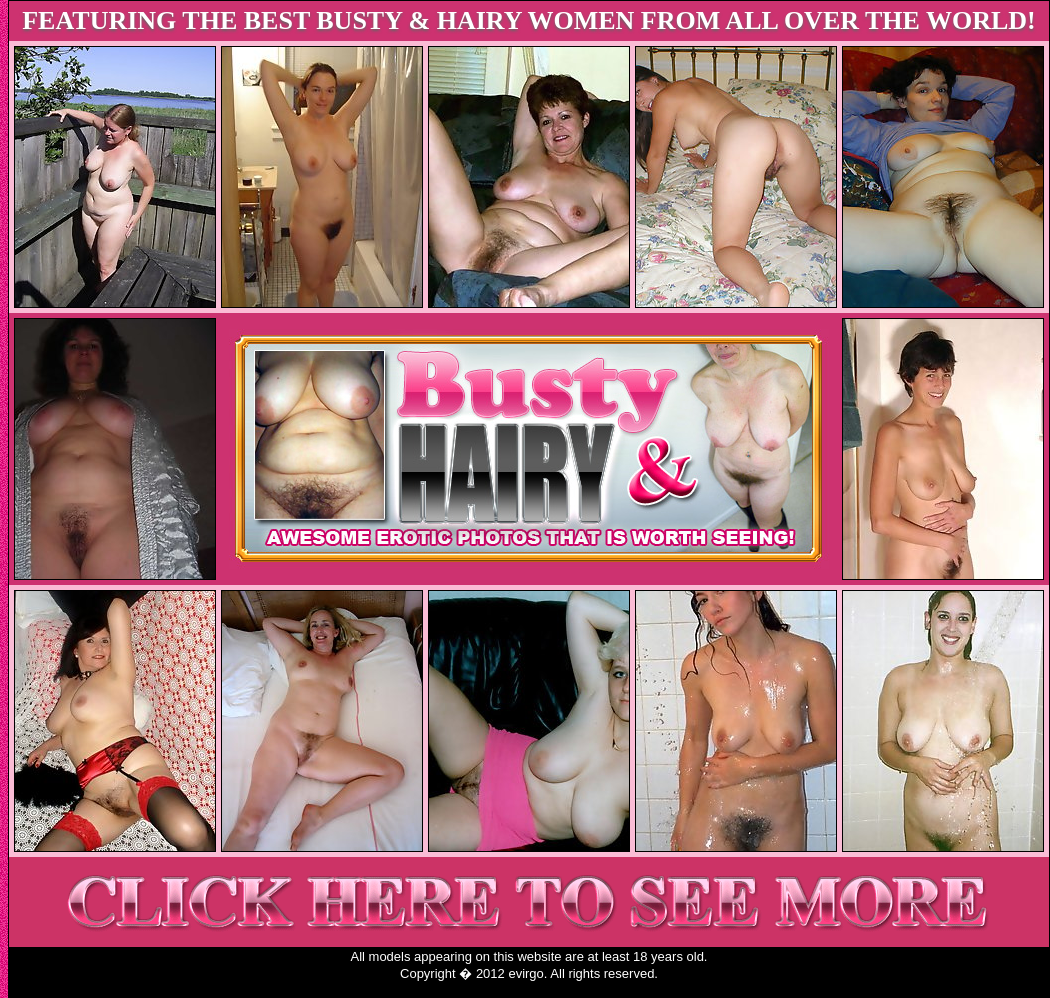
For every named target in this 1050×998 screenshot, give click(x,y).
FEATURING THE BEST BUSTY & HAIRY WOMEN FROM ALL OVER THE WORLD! (529, 20)
